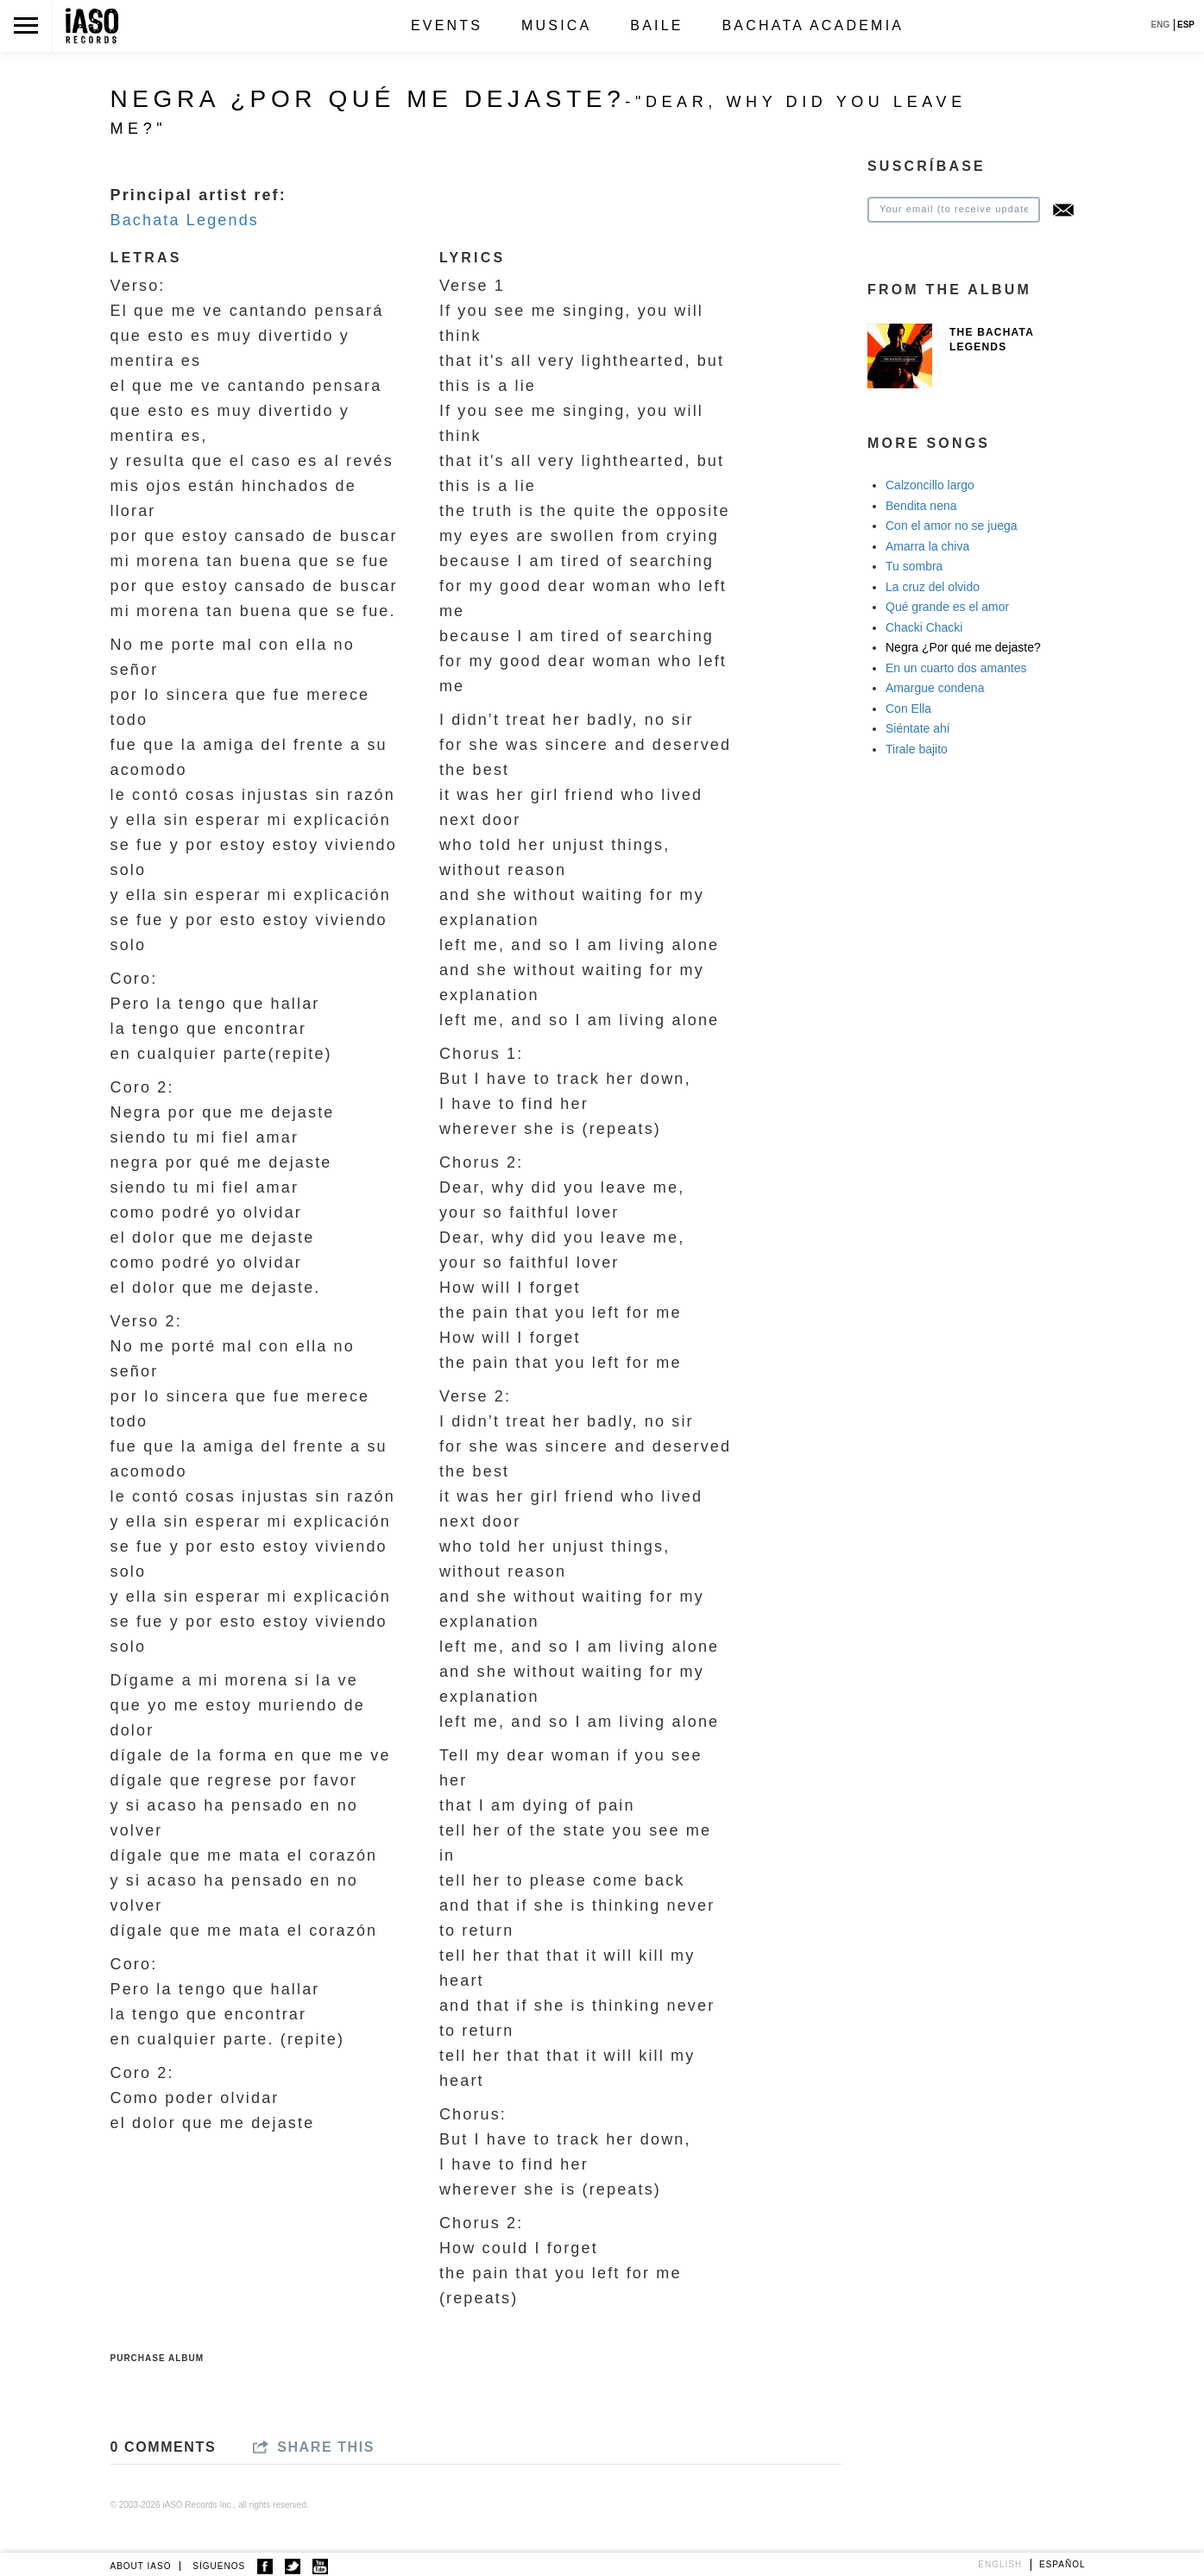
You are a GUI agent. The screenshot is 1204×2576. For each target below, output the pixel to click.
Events (446, 25)
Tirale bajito (917, 749)
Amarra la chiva (927, 546)
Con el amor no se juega (952, 525)
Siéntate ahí (918, 728)
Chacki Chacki (924, 627)
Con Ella (908, 708)
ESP (1186, 24)
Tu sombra (914, 566)
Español (1062, 2564)
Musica (556, 25)
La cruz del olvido (933, 587)
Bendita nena (921, 506)
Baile (656, 25)
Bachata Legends (185, 220)
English (1000, 2564)
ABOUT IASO (141, 2566)
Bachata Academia (813, 25)
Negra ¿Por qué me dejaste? (963, 647)
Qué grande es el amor (947, 607)
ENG (1160, 24)
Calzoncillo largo (930, 485)
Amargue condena (935, 688)
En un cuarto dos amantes (956, 668)
